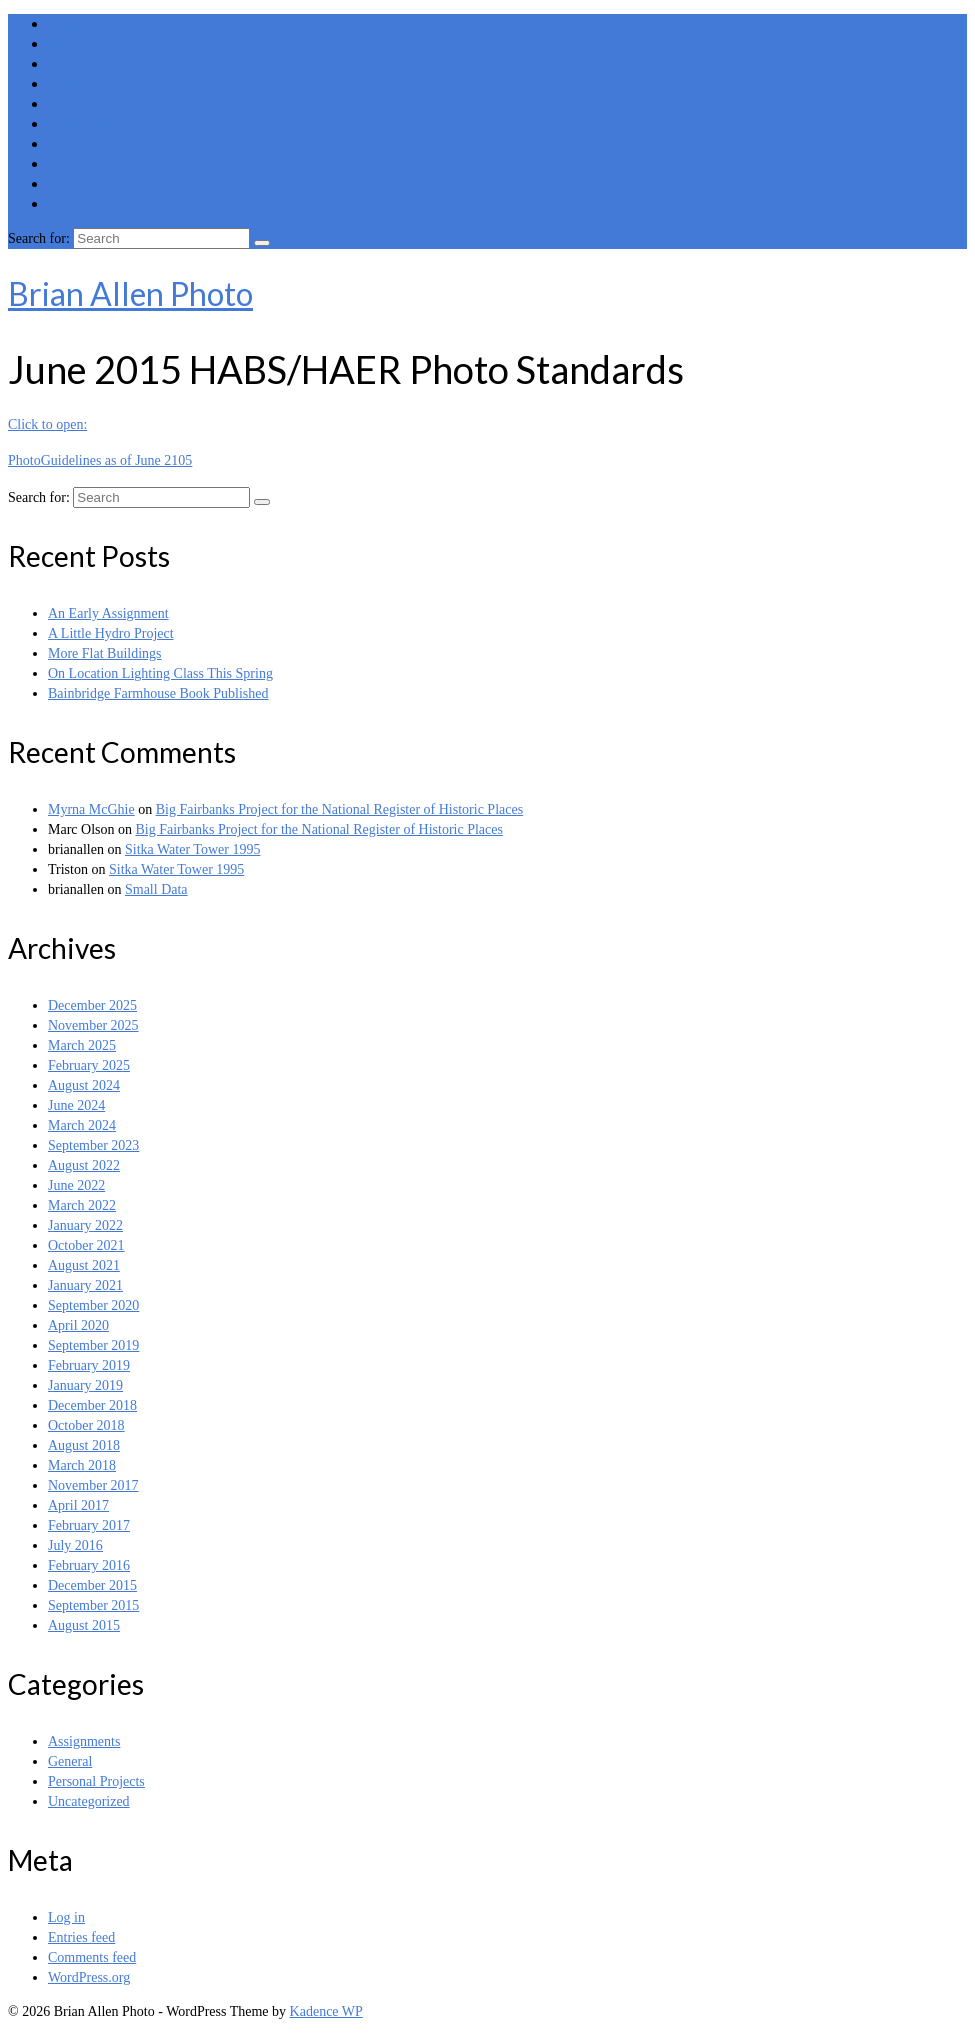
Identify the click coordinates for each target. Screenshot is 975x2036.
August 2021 (84, 1265)
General (70, 1761)
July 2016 (75, 1545)
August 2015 (84, 1625)
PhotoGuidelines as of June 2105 (100, 460)
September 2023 (93, 1145)
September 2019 (93, 1345)
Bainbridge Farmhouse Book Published (158, 693)
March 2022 (82, 1205)
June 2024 (76, 1105)
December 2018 (92, 1405)
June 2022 (76, 1185)
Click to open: (47, 424)
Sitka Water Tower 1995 (192, 849)
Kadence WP (326, 2011)
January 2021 (85, 1285)
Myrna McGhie (91, 809)
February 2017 (89, 1525)
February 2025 (89, 1065)
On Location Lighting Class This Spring (160, 673)
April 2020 (78, 1325)
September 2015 (93, 1605)
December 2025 (92, 1005)
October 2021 (86, 1245)
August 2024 (84, 1085)
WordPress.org (89, 1977)
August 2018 (84, 1445)
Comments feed (92, 1957)
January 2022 (85, 1225)
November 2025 (93, 1025)
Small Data (156, 889)
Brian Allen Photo (130, 293)
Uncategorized (89, 1801)
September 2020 (93, 1305)
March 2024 (82, 1125)
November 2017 (93, 1485)
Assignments (84, 1741)
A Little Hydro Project (111, 633)
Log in (66, 1917)
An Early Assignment (108, 613)
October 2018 (86, 1425)
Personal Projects (96, 1781)
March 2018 (82, 1465)
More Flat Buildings (105, 653)
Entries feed (81, 1937)
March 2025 (82, 1045)
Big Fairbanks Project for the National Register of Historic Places (339, 809)
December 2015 (92, 1585)
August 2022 (84, 1165)
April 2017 (78, 1505)
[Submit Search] (262, 243)
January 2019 (85, 1385)
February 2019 (89, 1365)
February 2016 (89, 1565)
